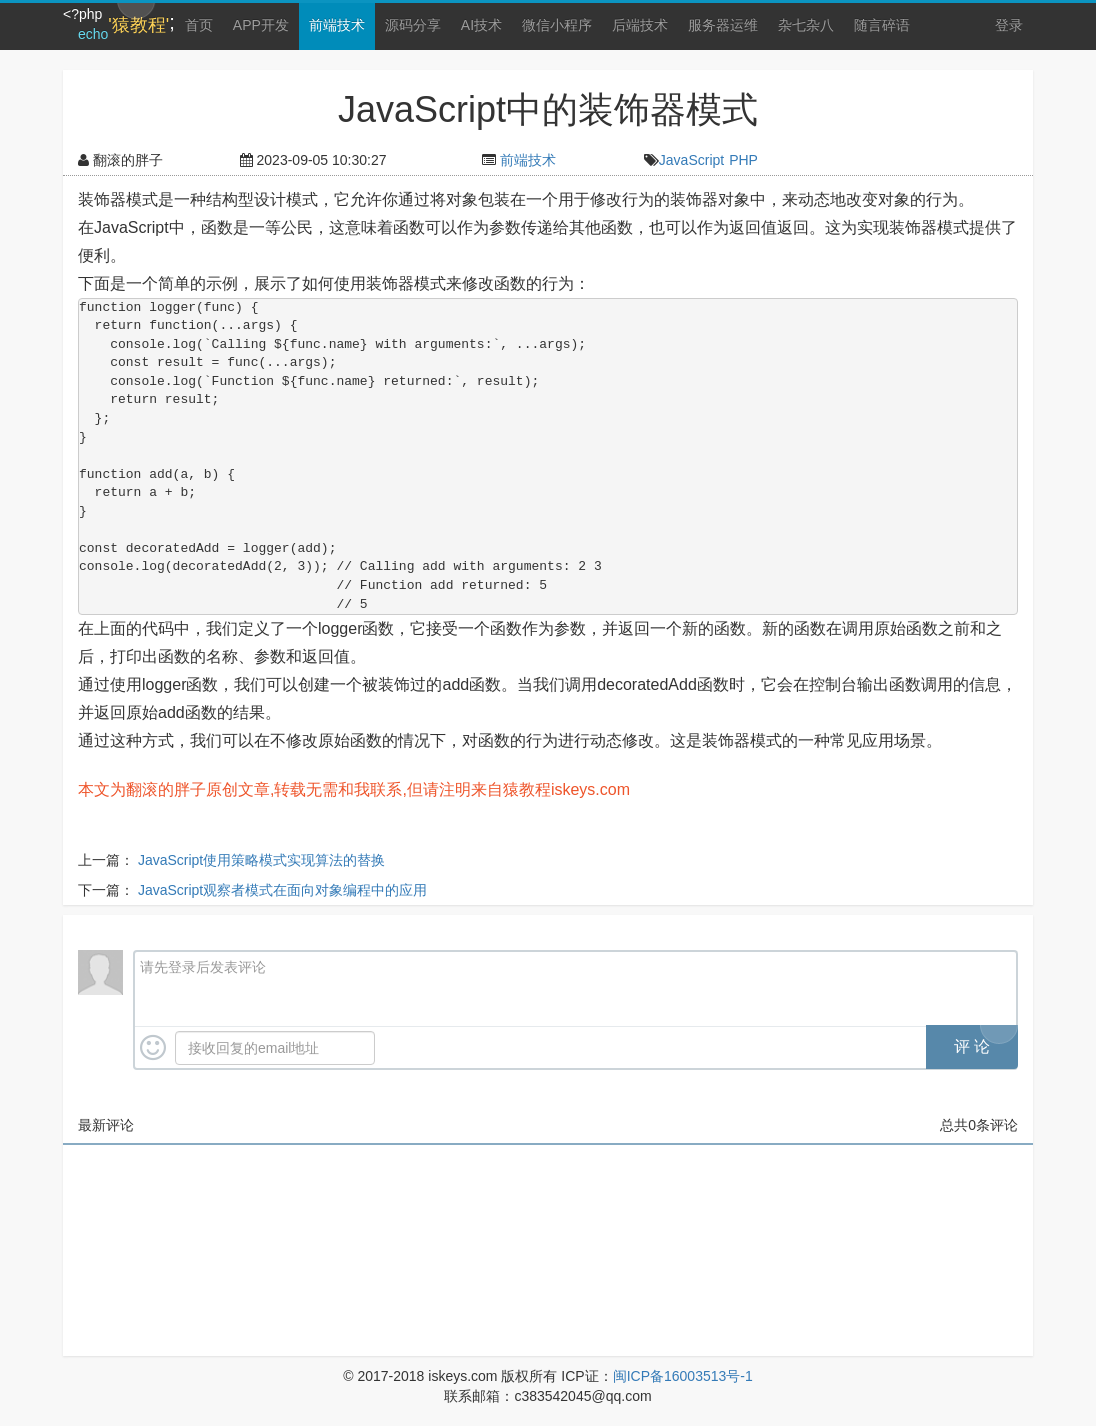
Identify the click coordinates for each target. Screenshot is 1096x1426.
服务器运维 (723, 25)
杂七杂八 (806, 25)
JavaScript (691, 160)
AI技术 (481, 25)
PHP (743, 160)
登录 (1009, 25)
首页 (199, 25)
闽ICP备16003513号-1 (683, 1376)
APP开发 (261, 25)
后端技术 (640, 25)
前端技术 (337, 25)
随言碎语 (882, 25)
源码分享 (413, 25)
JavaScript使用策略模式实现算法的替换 (261, 860)
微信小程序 (557, 25)
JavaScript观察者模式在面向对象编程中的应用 (282, 890)
